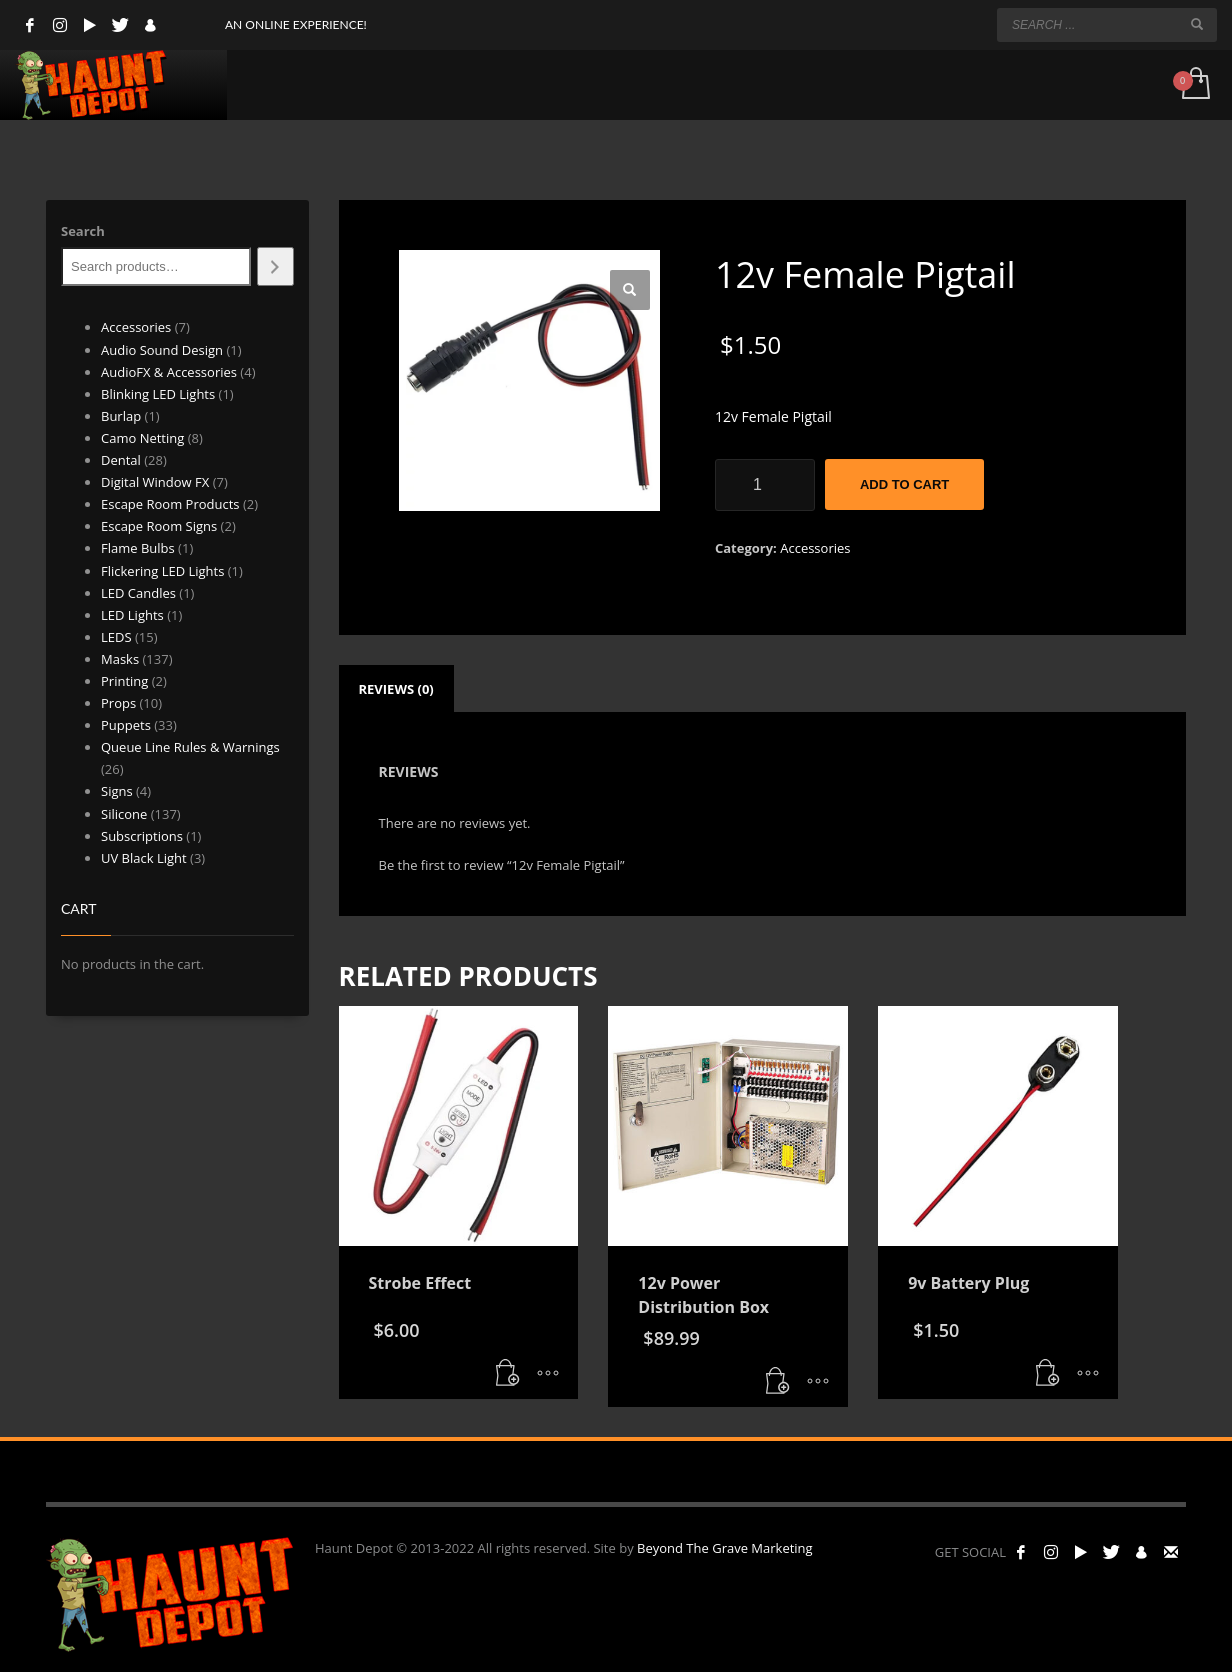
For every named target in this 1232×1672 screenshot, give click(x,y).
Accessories (815, 548)
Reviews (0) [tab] (396, 689)
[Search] (275, 266)
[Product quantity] (765, 485)
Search (83, 231)
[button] (630, 290)
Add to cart (904, 484)
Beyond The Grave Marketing (725, 1548)
